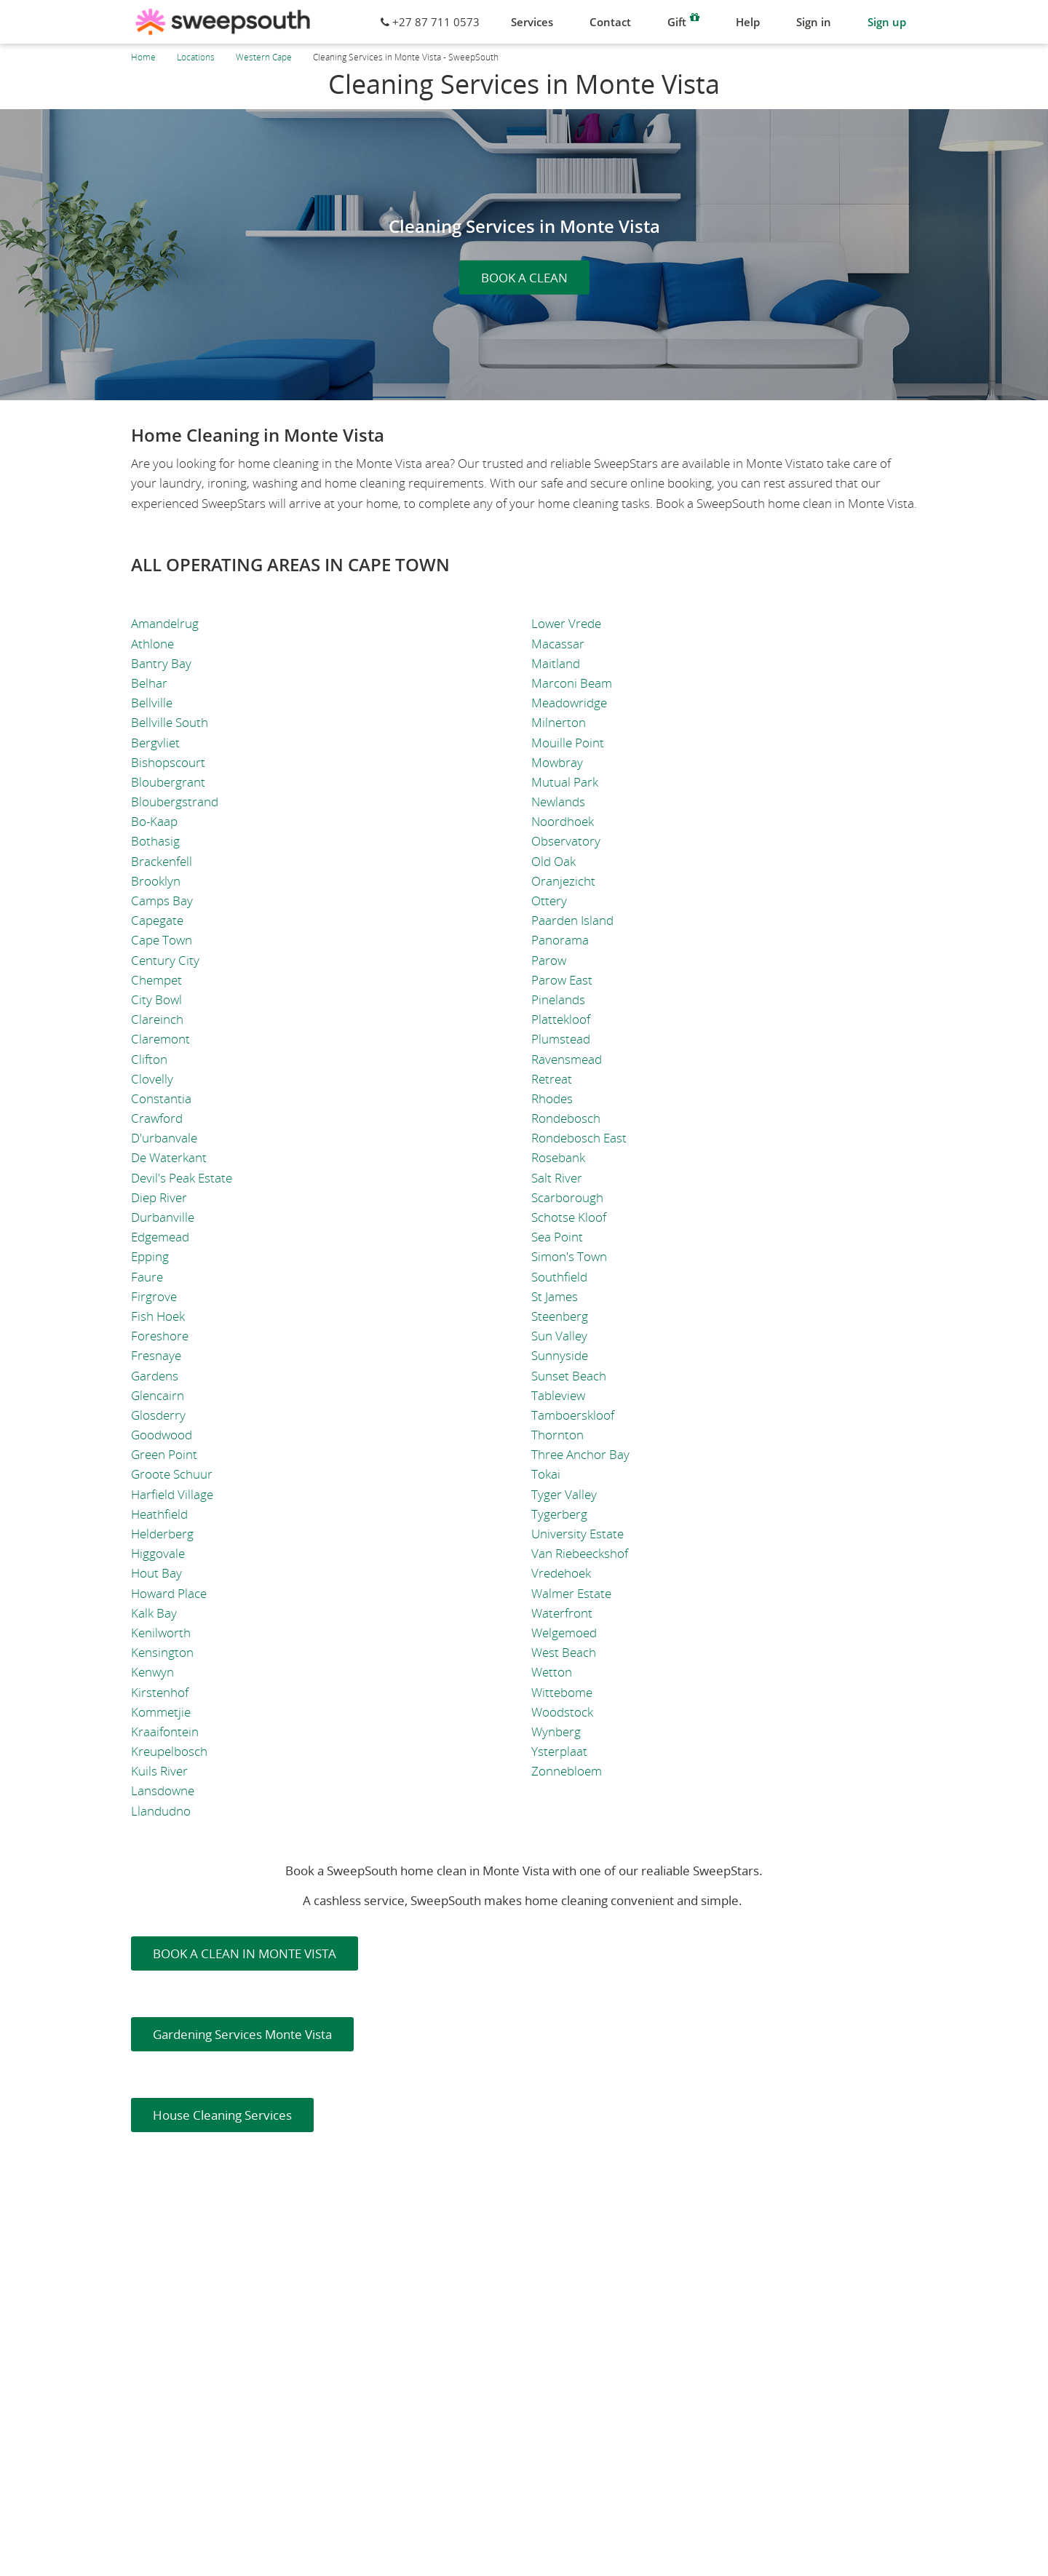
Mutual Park (564, 782)
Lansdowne (162, 1790)
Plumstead (560, 1038)
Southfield (559, 1276)
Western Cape (264, 57)
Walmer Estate (571, 1593)
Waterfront (561, 1613)
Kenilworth (161, 1632)
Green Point (164, 1454)
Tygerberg (559, 1514)
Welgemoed (564, 1632)
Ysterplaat (559, 1751)
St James (554, 1296)
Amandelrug (165, 623)
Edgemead (160, 1236)
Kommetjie (161, 1712)
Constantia (161, 1098)
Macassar (557, 643)
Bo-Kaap (154, 821)
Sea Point (557, 1236)
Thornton (557, 1434)
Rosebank (558, 1157)
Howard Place (169, 1593)
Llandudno (161, 1810)
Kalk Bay (154, 1613)
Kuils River (159, 1770)
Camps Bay (162, 900)
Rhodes (552, 1098)
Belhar (149, 683)
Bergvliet (155, 742)
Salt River (556, 1177)
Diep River (159, 1197)
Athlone (152, 643)
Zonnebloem (566, 1770)
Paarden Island (572, 920)
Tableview (558, 1395)
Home (143, 57)
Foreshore (159, 1335)
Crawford (157, 1118)
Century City (165, 960)
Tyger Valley (564, 1494)
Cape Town (161, 939)
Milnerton (558, 722)
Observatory (565, 840)
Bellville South (169, 722)
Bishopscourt (168, 762)
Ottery (549, 900)
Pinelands (558, 999)
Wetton (551, 1671)
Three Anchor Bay (580, 1454)
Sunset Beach (568, 1375)
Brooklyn (155, 880)
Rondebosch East (579, 1137)
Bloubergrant (168, 782)
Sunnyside (559, 1355)
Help (748, 22)
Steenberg (559, 1316)
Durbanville (162, 1217)
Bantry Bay (161, 663)
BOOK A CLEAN (524, 277)
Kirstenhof (159, 1692)
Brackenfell (161, 861)
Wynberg (556, 1731)
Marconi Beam (571, 683)
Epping (150, 1256)
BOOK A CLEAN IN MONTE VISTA (244, 1953)
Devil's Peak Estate (181, 1177)
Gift (683, 19)
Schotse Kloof (568, 1217)
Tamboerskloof (572, 1415)
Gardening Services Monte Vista (242, 2034)
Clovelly (152, 1078)
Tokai (545, 1474)
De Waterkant (169, 1157)
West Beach (563, 1652)
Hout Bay (156, 1573)
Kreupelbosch (169, 1751)
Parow (548, 960)
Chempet (156, 979)
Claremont (160, 1038)
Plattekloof (560, 1019)
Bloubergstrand (174, 801)
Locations (196, 57)
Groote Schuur (172, 1474)
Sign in (813, 22)
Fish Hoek (158, 1316)
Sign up (887, 22)
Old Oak (553, 861)
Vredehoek (561, 1573)
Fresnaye (156, 1355)
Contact (610, 22)
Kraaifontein (165, 1731)
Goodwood (161, 1434)
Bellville (151, 702)
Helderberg (162, 1533)
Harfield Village (172, 1494)
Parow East (561, 979)
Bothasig (155, 840)
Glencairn (157, 1395)
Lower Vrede (566, 623)
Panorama (560, 939)
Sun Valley (559, 1335)
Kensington (162, 1652)
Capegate (157, 920)
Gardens (154, 1375)
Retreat (551, 1078)
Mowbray (557, 762)
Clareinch (157, 1019)
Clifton (149, 1059)
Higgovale (158, 1553)
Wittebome (561, 1692)
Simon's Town (569, 1256)
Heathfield (159, 1514)
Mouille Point (567, 742)
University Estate (577, 1533)
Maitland (555, 663)
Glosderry (158, 1415)
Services (532, 22)
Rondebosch (565, 1118)
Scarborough (567, 1197)
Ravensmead (566, 1059)
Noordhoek (562, 821)
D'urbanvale (164, 1137)
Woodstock (562, 1712)
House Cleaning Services (222, 2115)
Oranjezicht (563, 880)
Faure (147, 1276)
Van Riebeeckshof (579, 1553)
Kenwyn (152, 1671)
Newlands (558, 801)
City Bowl (156, 999)
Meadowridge (569, 702)
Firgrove (154, 1296)
